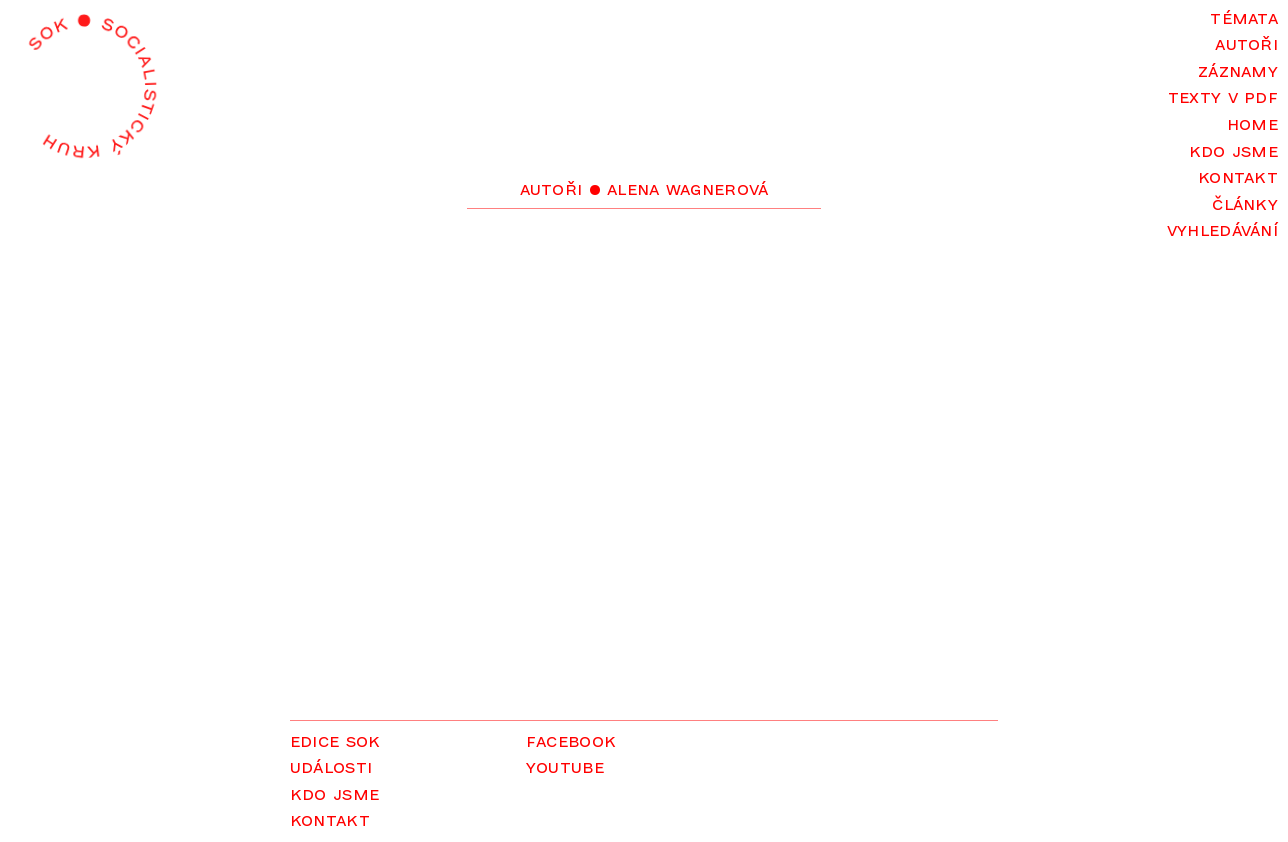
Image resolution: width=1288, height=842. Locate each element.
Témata (1244, 16)
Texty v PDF (1223, 95)
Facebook (571, 739)
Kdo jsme (1233, 149)
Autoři (1246, 42)
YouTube (565, 765)
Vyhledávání (1222, 228)
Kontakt (1238, 175)
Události (331, 765)
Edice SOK (335, 739)
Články (1245, 202)
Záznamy (1238, 69)
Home (1252, 122)
